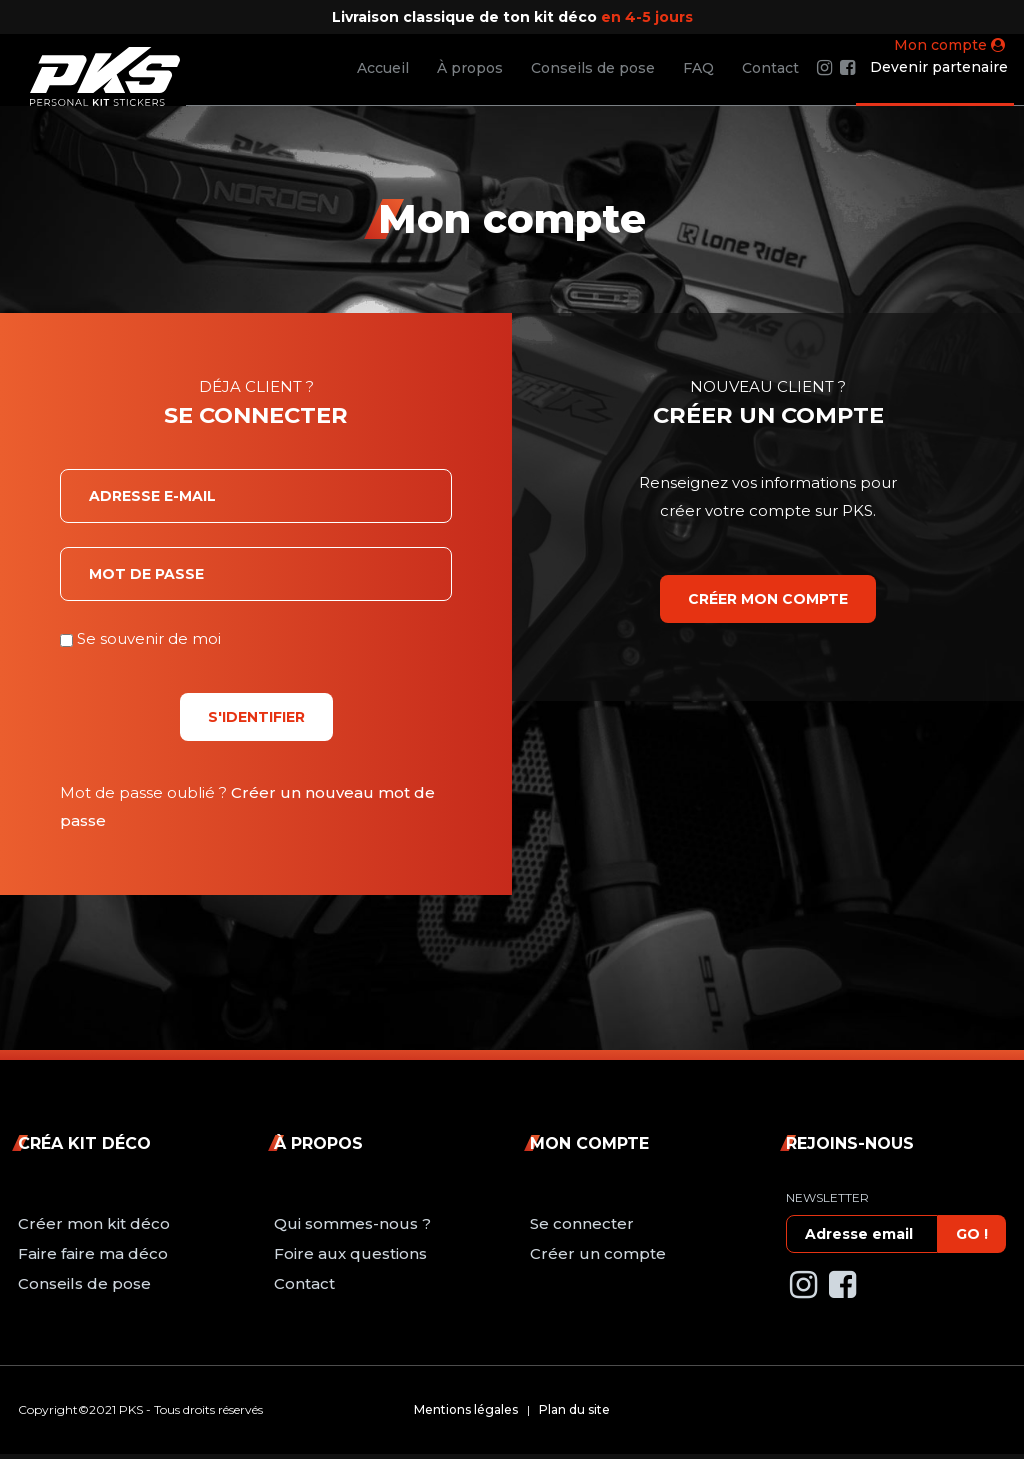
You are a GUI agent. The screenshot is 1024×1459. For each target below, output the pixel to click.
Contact (770, 68)
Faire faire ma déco (93, 1253)
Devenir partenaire (939, 67)
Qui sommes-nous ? (352, 1223)
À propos (470, 68)
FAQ (698, 68)
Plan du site (574, 1409)
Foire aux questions (350, 1253)
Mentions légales (466, 1409)
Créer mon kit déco (94, 1223)
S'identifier (256, 717)
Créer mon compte (768, 599)
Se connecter (582, 1223)
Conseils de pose (593, 68)
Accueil (383, 68)
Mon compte (949, 45)
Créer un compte (598, 1253)
